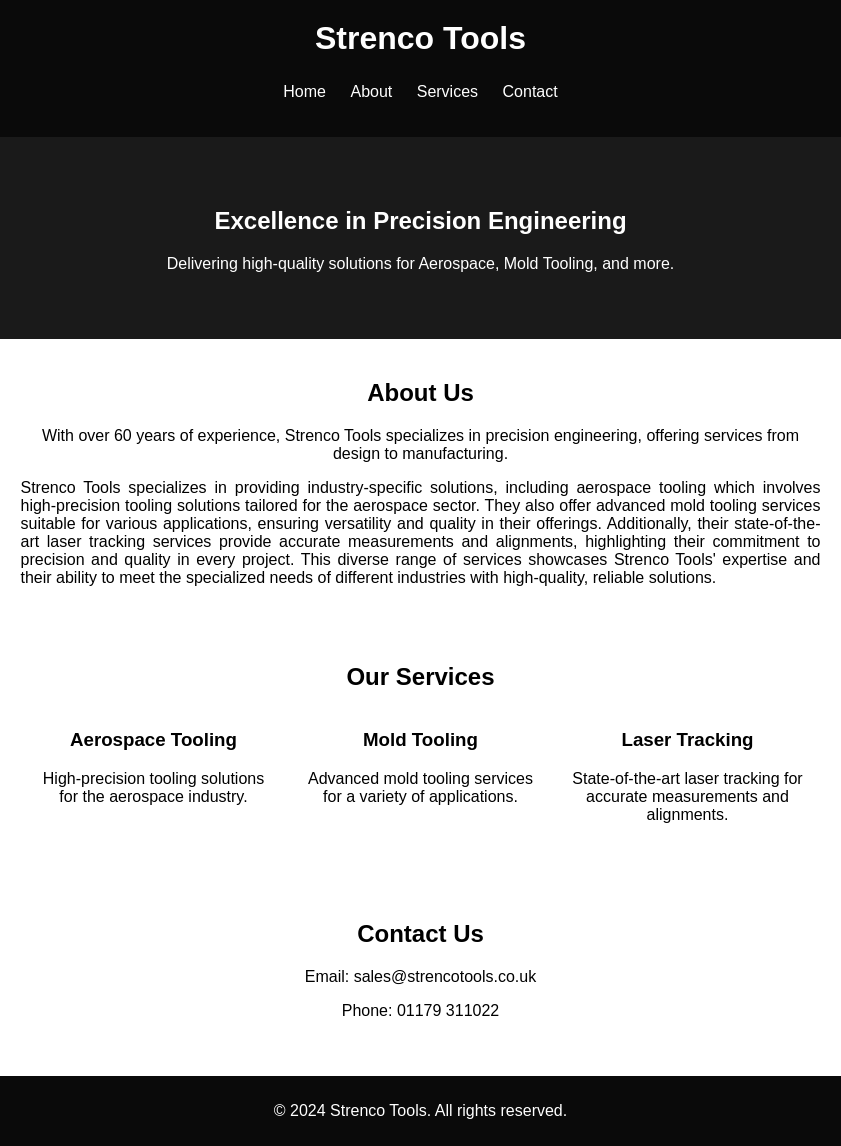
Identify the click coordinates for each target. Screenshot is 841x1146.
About (371, 91)
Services (447, 91)
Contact (530, 91)
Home (304, 91)
